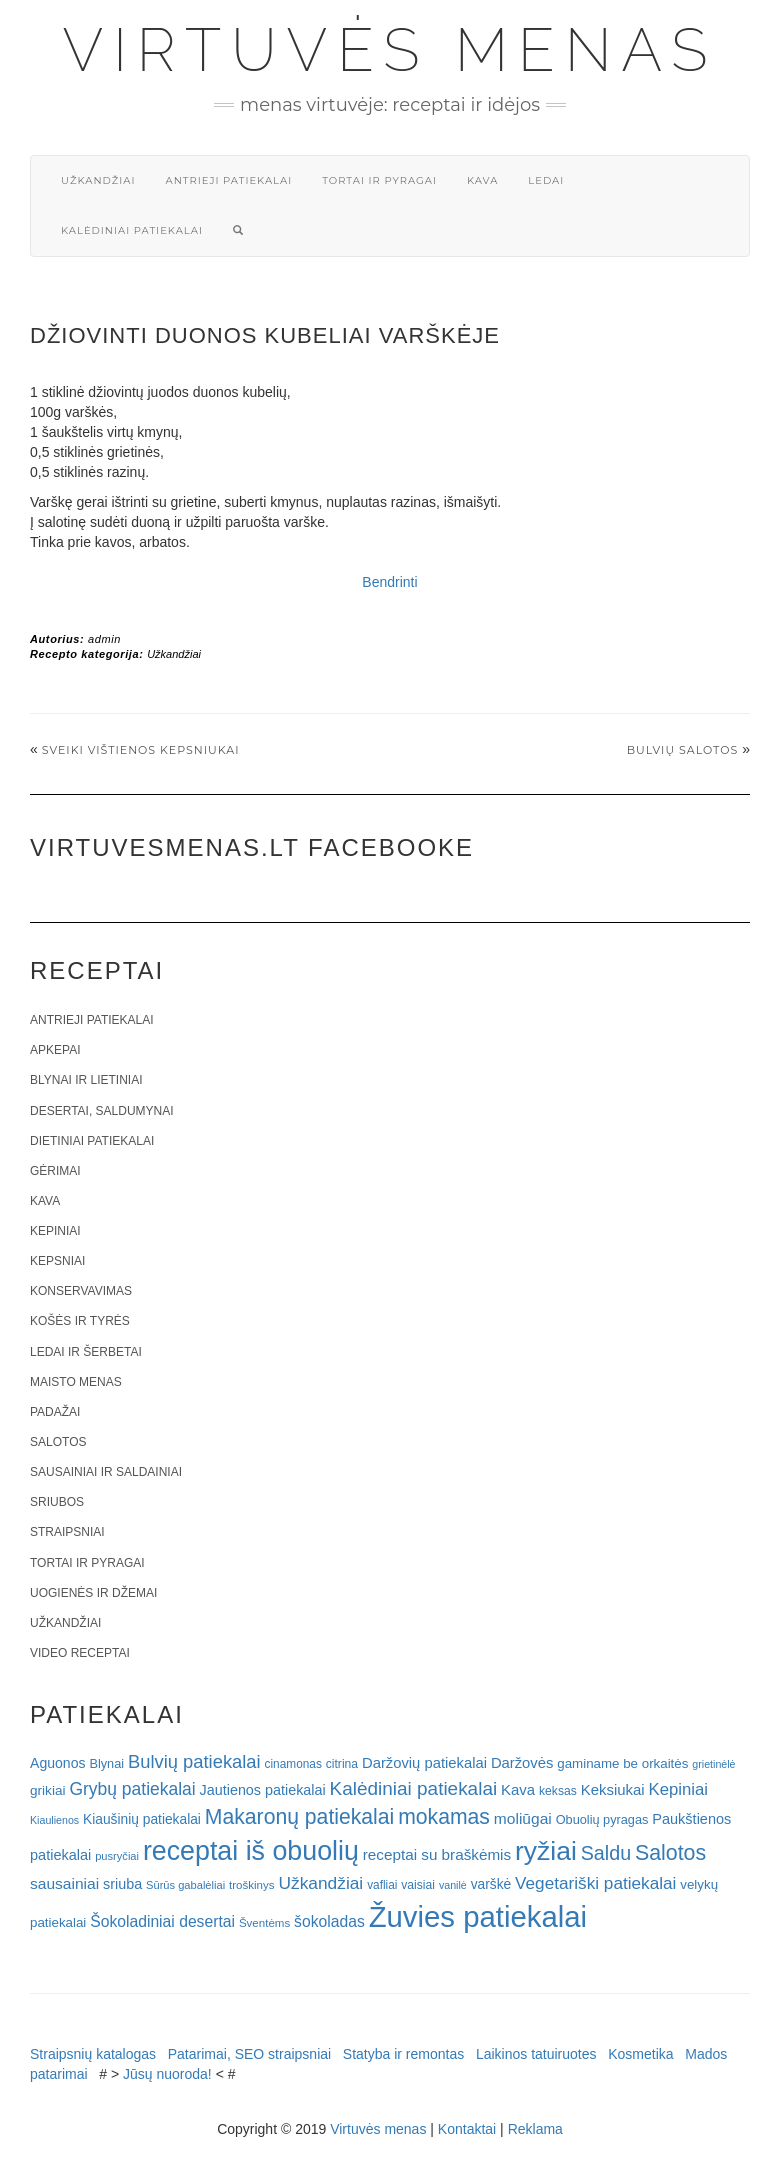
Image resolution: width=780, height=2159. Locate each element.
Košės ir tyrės (80, 1321)
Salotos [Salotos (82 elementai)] (670, 1853)
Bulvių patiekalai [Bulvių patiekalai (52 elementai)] (194, 1761)
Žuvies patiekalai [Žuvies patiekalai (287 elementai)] (478, 1916)
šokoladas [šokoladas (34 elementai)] (329, 1921)
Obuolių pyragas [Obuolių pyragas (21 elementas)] (602, 1819)
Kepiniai (55, 1231)
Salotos (58, 1442)
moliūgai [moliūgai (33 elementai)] (523, 1818)
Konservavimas (81, 1291)
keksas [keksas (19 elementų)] (558, 1791)
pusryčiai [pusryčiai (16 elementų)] (117, 1856)
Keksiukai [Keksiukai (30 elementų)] (613, 1789)
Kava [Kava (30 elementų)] (518, 1789)
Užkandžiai (98, 180)
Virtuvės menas (390, 50)
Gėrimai (55, 1171)
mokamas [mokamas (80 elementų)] (444, 1816)
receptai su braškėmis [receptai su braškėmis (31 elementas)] (437, 1854)
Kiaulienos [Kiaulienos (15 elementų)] (54, 1820)
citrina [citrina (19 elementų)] (342, 1764)
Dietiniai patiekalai (92, 1141)
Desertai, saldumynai (102, 1111)
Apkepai (55, 1050)
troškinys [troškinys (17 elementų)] (252, 1885)
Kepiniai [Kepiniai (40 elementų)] (679, 1789)
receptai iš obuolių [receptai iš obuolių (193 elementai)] (251, 1851)
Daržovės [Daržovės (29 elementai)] (522, 1763)
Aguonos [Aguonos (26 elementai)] (58, 1763)
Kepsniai (57, 1261)
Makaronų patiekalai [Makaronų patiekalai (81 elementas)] (299, 1816)
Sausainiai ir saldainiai (106, 1472)
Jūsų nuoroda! (167, 2074)
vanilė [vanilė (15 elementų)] (453, 1885)
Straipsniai (67, 1532)
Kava (482, 180)
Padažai (55, 1412)
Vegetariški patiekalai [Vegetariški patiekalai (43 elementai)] (595, 1883)
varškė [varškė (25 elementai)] (491, 1884)
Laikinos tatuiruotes (536, 2054)
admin (104, 639)
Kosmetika (640, 2054)
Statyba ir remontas (403, 2054)
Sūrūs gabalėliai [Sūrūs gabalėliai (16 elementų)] (185, 1885)
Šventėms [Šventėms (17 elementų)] (264, 1923)
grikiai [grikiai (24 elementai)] (48, 1790)
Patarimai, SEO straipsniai (249, 2054)
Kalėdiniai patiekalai (132, 230)
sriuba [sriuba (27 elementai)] (122, 1884)
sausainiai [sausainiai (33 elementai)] (64, 1883)
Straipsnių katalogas (93, 2054)
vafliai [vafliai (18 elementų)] (382, 1885)
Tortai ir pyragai (379, 180)
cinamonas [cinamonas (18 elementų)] (293, 1764)
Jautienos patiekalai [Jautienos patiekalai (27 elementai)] (263, 1790)
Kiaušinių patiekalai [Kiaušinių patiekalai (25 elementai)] (142, 1819)
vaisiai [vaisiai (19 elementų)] (418, 1885)
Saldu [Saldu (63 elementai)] (606, 1853)
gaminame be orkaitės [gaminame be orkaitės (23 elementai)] (622, 1763)
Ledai (546, 180)
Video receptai (80, 1653)
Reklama (535, 2129)
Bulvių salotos (683, 750)
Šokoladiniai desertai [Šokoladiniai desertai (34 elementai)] (162, 1921)
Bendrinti (389, 582)
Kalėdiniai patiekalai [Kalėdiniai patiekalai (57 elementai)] (414, 1788)
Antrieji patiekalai (228, 180)
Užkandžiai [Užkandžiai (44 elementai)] (320, 1883)
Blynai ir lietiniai (86, 1080)
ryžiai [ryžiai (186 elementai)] (546, 1851)
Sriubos (57, 1502)
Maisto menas (76, 1382)
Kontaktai (467, 2129)
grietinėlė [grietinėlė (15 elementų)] (713, 1764)
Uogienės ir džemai (93, 1593)
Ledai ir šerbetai (86, 1352)
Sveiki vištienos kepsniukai (141, 750)
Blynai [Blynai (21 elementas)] (106, 1763)
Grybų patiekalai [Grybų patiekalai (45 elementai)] (132, 1789)
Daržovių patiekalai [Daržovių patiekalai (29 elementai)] (424, 1763)
